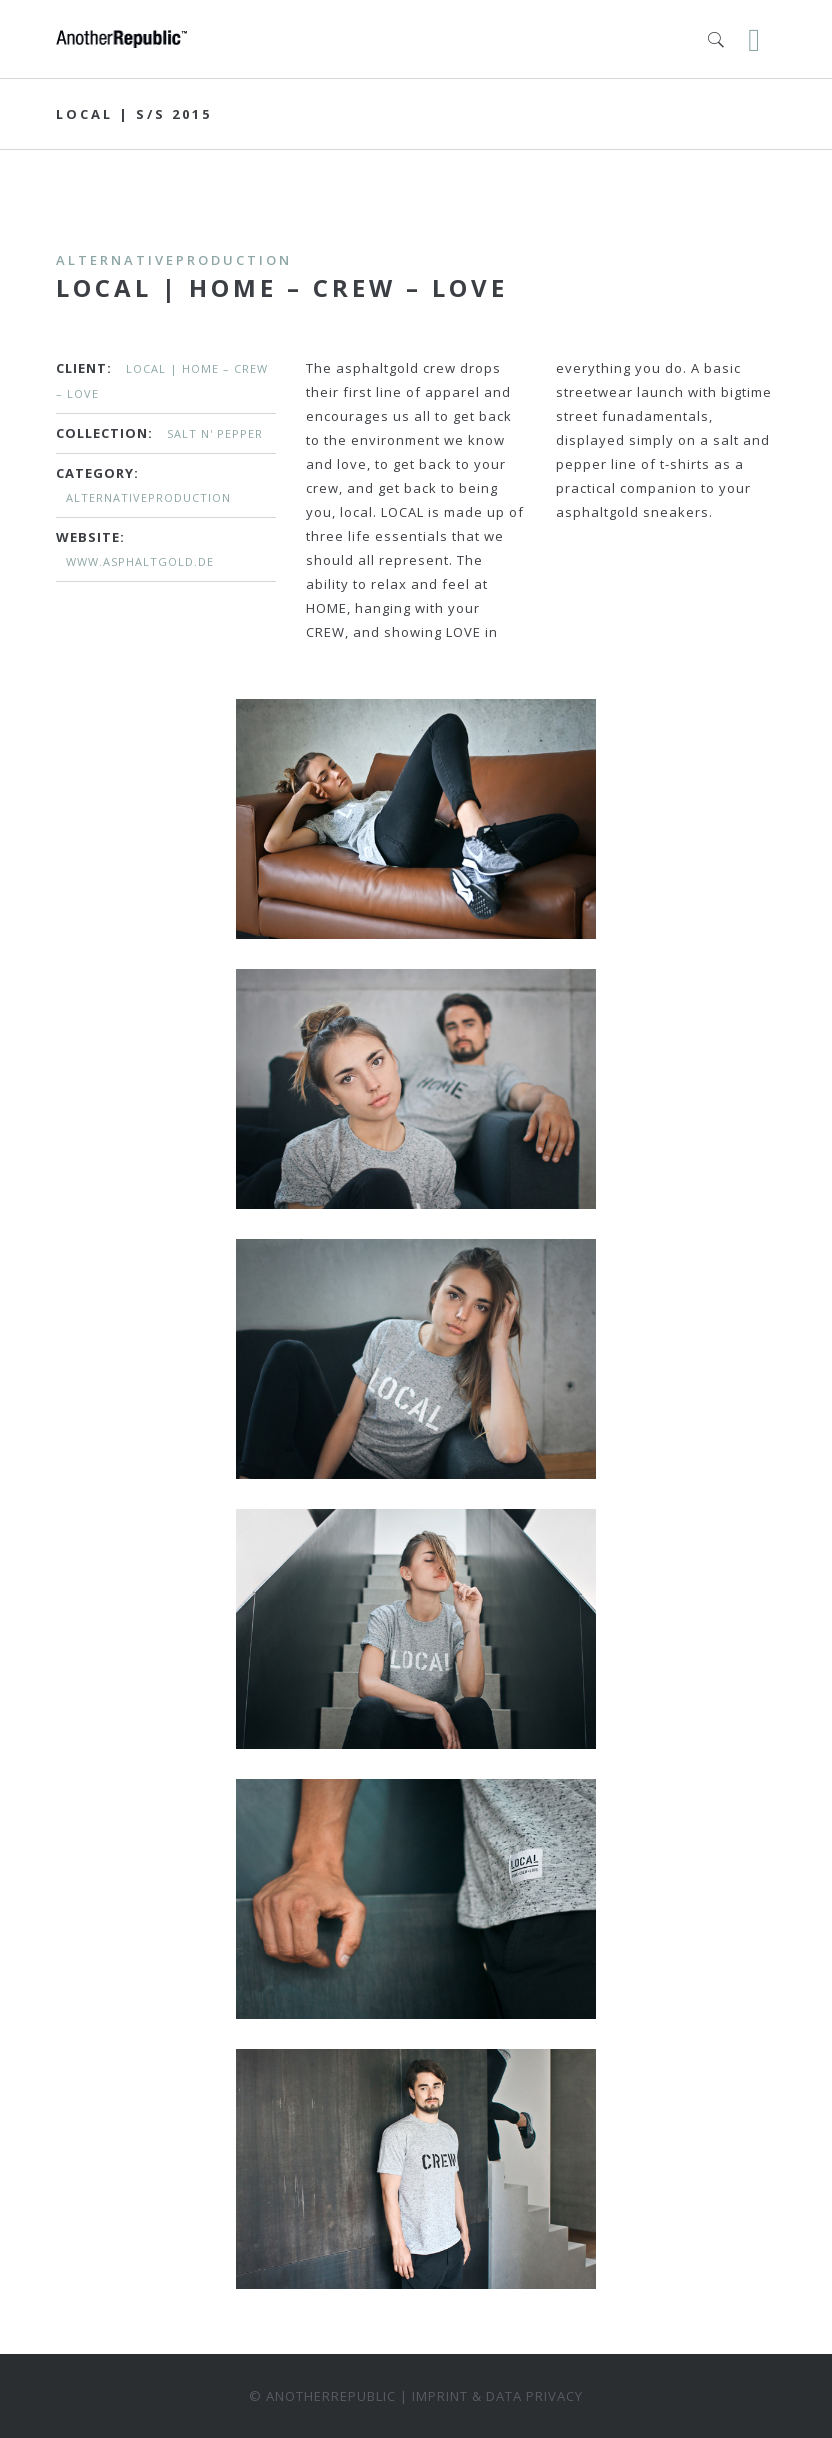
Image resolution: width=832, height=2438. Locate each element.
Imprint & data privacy (497, 2396)
